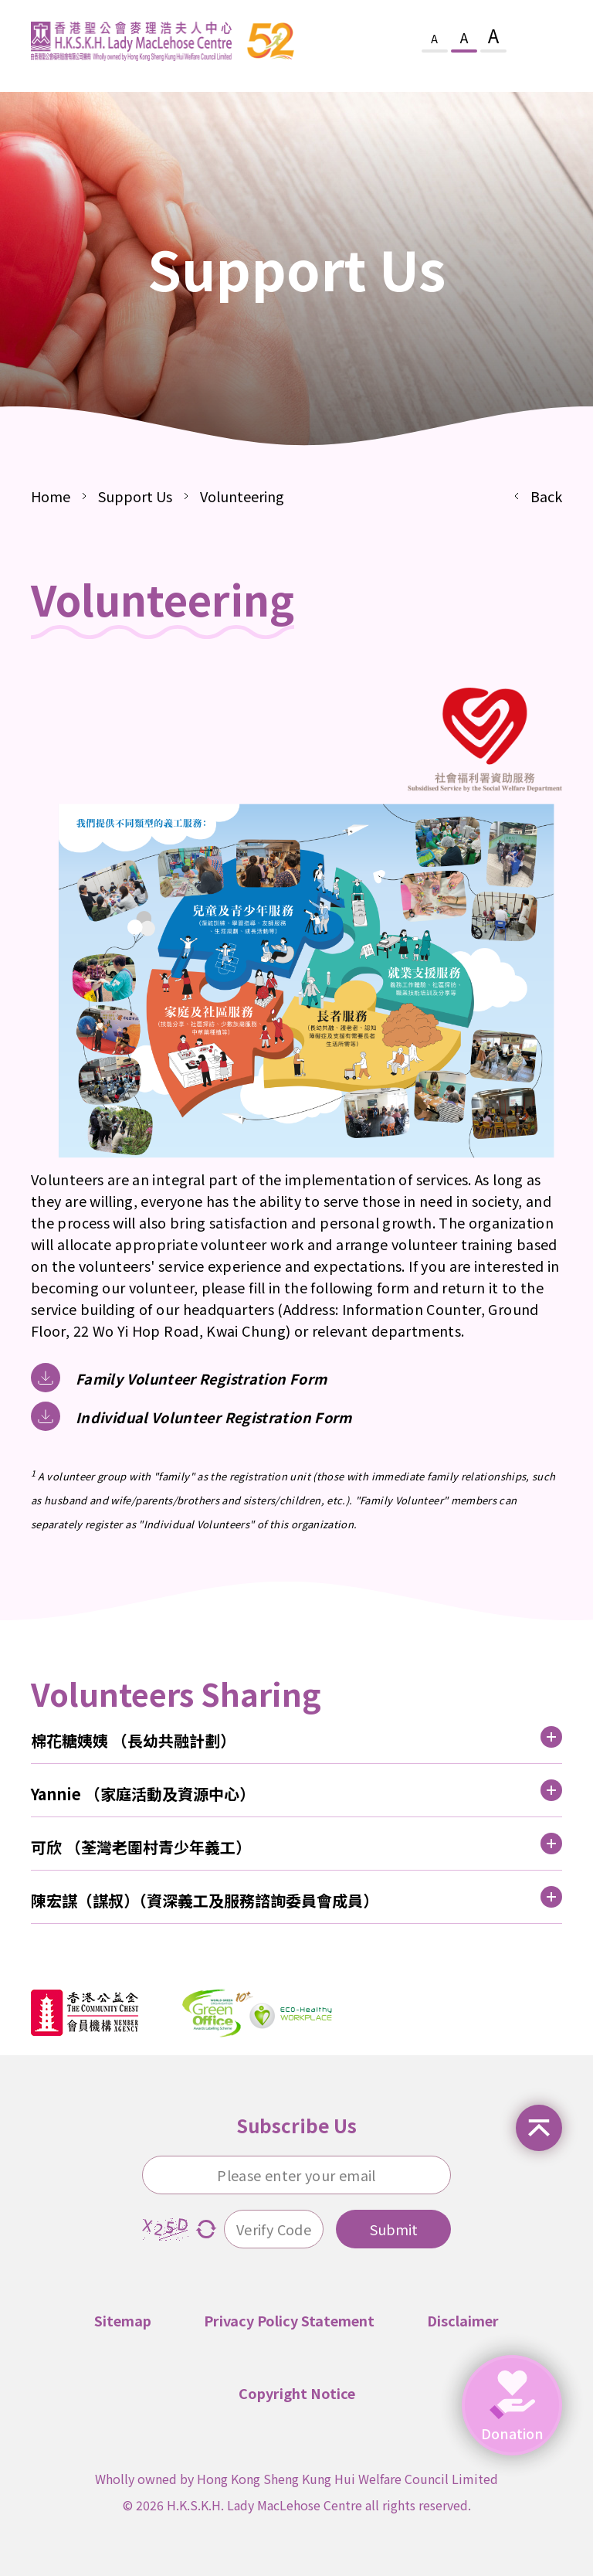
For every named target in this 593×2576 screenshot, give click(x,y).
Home (50, 496)
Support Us (135, 496)
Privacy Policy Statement (289, 2320)
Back (546, 496)
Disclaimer (463, 2320)
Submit (394, 2229)
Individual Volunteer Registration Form (214, 1417)
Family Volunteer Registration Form (201, 1378)
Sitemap (122, 2320)
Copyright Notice (297, 2393)
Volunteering (242, 496)
